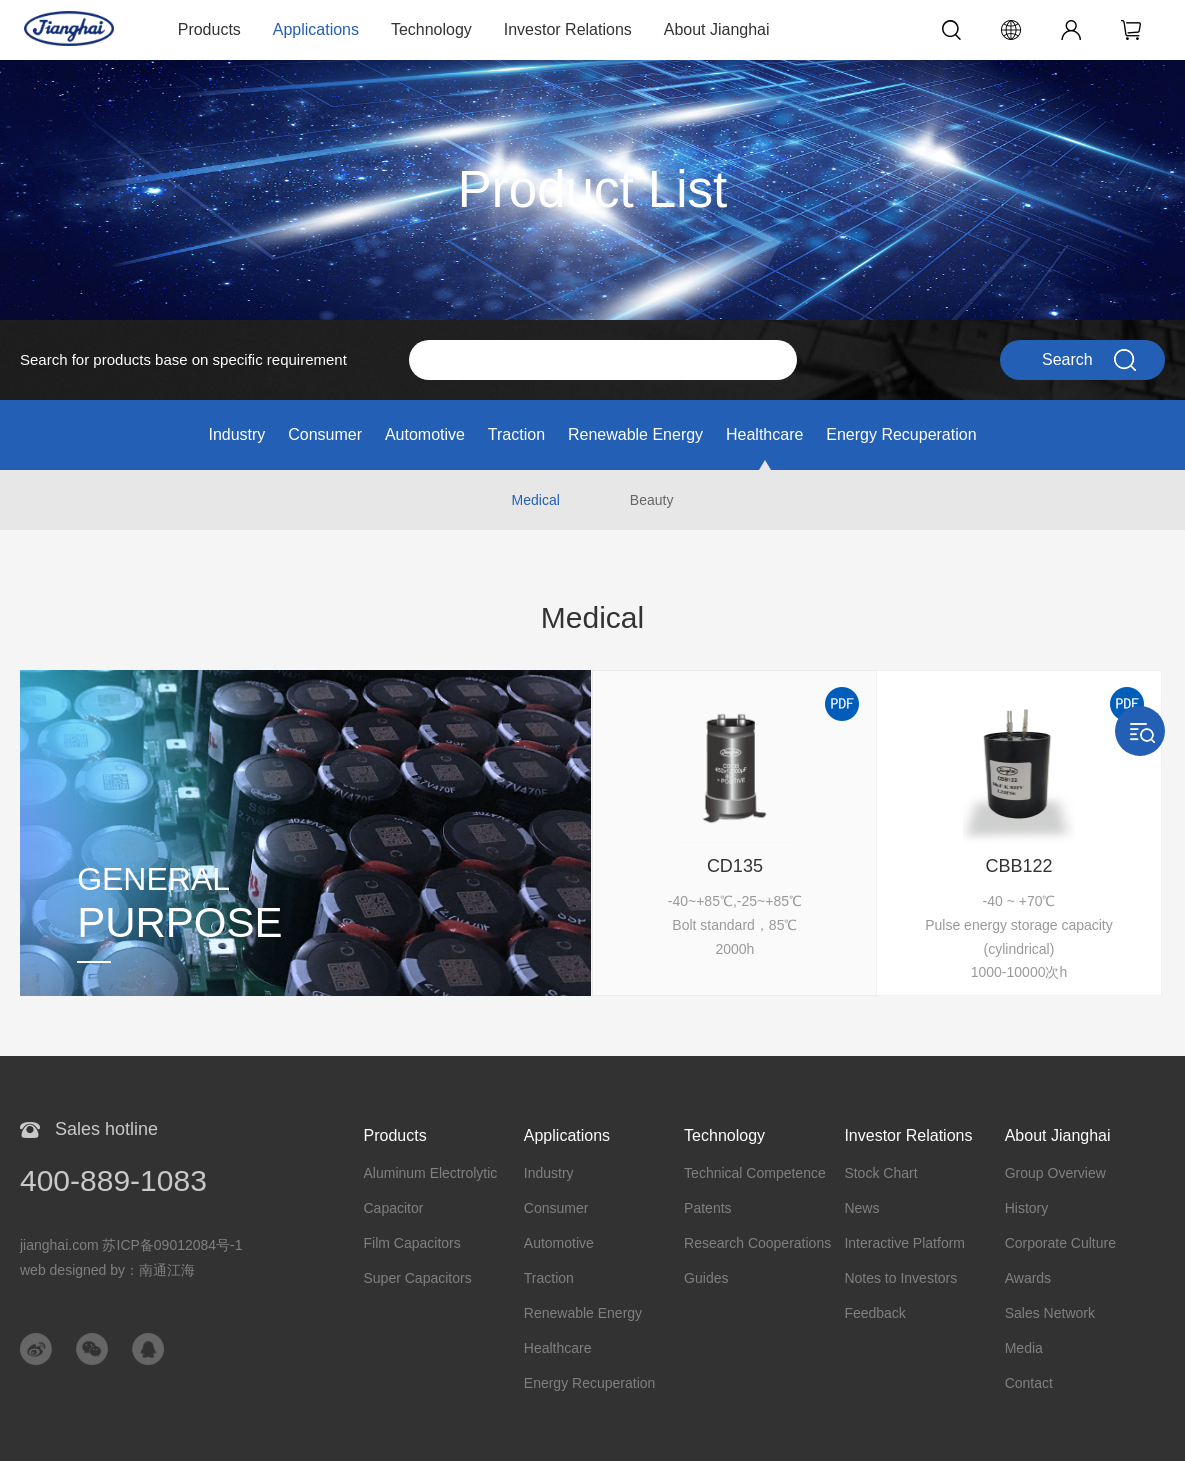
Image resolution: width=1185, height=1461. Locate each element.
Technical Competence (755, 1173)
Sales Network (1050, 1313)
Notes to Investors (900, 1278)
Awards (1028, 1278)
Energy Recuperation (901, 434)
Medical (536, 500)
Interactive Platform (904, 1243)
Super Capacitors (418, 1278)
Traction (516, 434)
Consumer (325, 434)
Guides (706, 1278)
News (861, 1208)
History (1027, 1208)
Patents (707, 1208)
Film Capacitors (412, 1243)
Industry (236, 434)
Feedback (874, 1313)
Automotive (425, 434)
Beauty (652, 500)
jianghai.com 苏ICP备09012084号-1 (131, 1245)
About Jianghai (717, 29)
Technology (431, 29)
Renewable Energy (635, 434)
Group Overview (1055, 1173)
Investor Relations (568, 29)
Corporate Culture (1060, 1243)
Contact (1029, 1383)
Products (209, 29)
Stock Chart (880, 1173)
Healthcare (764, 434)
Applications (316, 29)
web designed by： (107, 1270)
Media (1024, 1348)
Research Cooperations (757, 1243)
